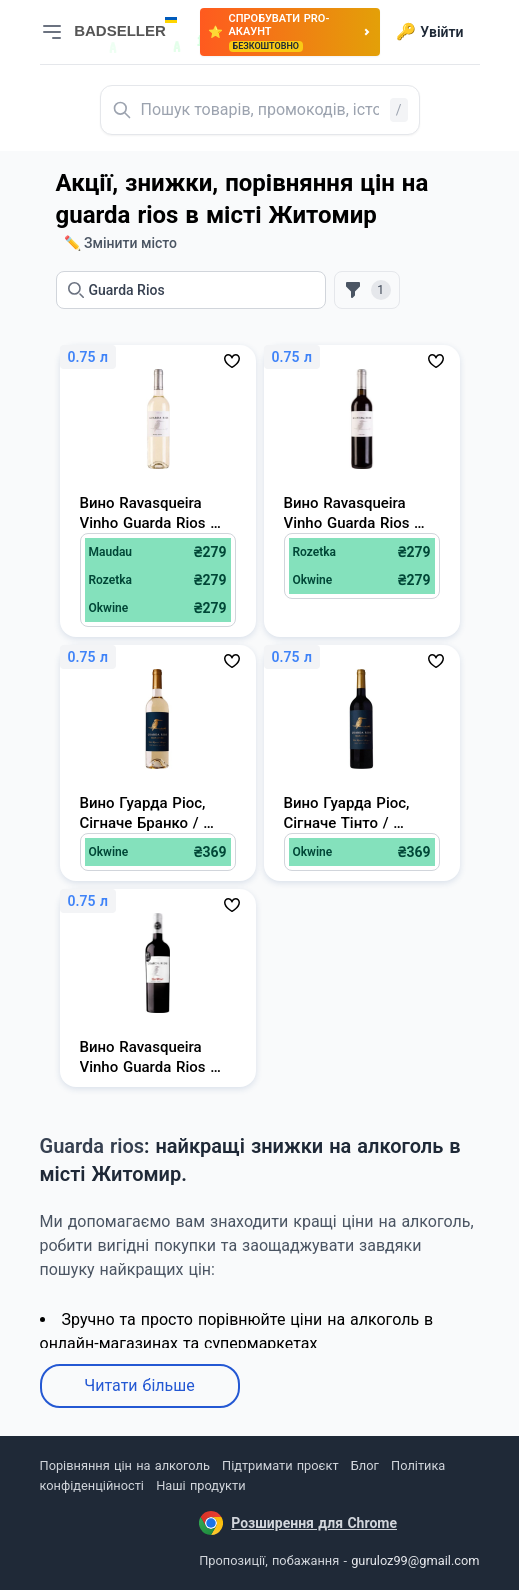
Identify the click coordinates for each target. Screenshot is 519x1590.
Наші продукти (200, 1485)
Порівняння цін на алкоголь (125, 1465)
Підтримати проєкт (280, 1465)
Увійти (429, 32)
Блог (365, 1465)
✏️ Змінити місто (121, 243)
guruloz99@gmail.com (415, 1560)
